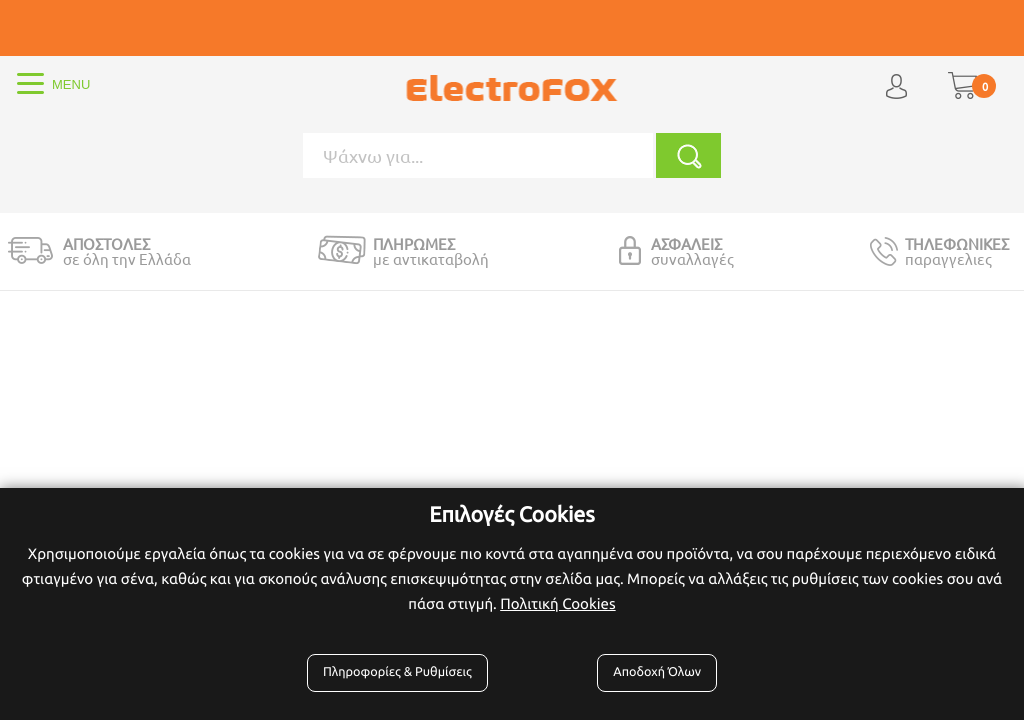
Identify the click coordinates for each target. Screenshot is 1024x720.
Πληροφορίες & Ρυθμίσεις (397, 672)
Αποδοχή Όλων (657, 672)
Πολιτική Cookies (557, 603)
